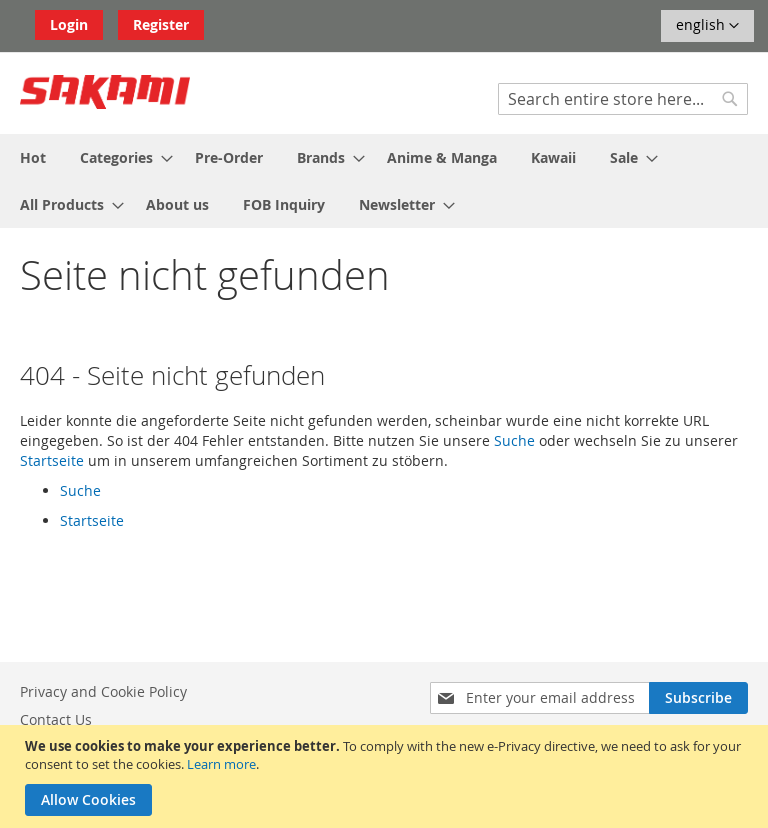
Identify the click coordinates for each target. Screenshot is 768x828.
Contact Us (56, 719)
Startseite (52, 460)
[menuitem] (33, 157)
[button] (707, 26)
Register (161, 24)
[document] (386, 776)
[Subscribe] (698, 698)
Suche (514, 440)
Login (69, 24)
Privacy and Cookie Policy (103, 691)
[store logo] (105, 92)
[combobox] (623, 99)
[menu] (384, 181)
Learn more (221, 764)
